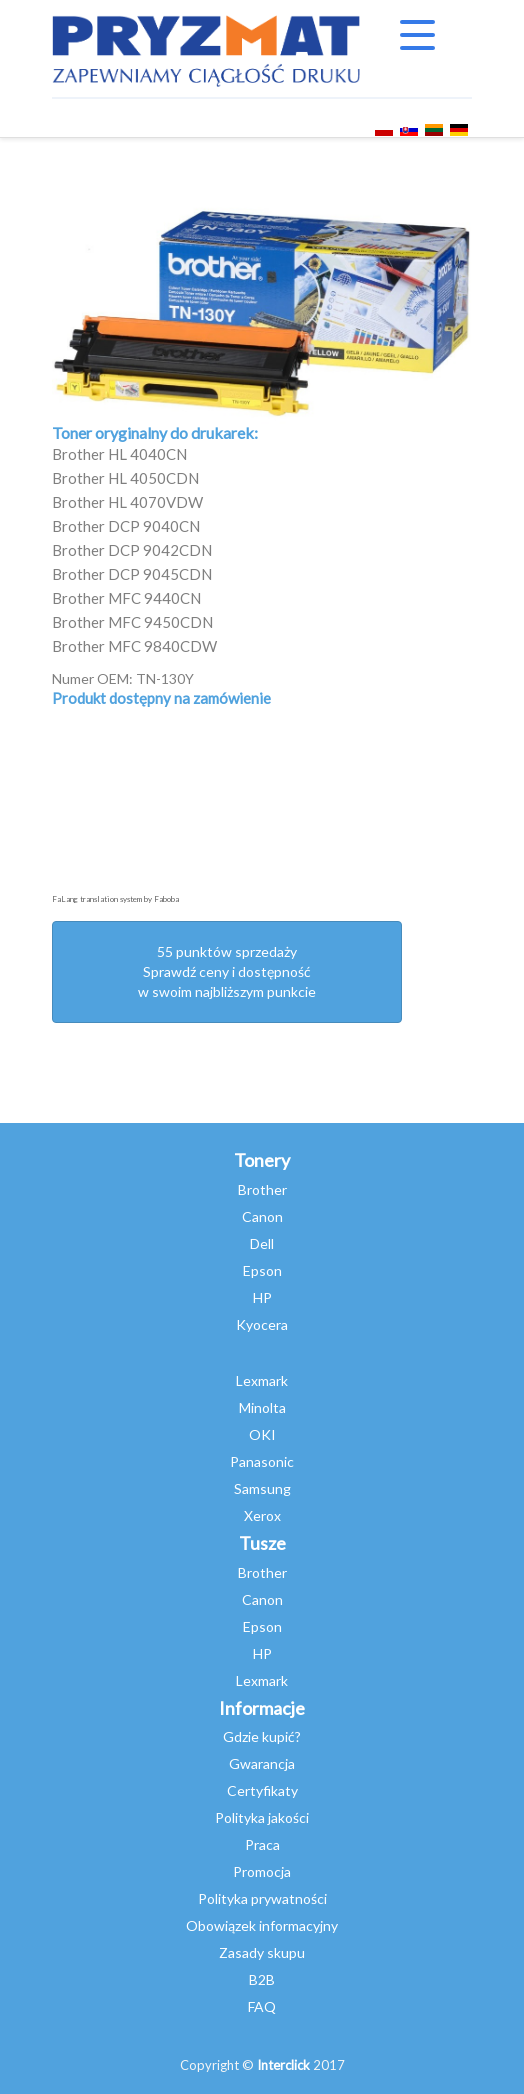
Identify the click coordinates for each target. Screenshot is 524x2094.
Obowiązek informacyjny (262, 1925)
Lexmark (262, 1380)
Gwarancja (262, 1763)
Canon (262, 1216)
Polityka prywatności (262, 1898)
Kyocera (262, 1324)
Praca (262, 1844)
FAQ (262, 2006)
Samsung (262, 1488)
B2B (262, 1979)
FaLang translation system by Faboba (115, 899)
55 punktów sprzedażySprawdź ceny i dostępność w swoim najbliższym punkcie (227, 971)
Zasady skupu (262, 1952)
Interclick (283, 2065)
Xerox (262, 1515)
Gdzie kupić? (262, 1736)
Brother (262, 1189)
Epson (262, 1270)
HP (262, 1297)
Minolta (262, 1407)
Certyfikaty (262, 1790)
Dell (262, 1243)
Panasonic (262, 1461)
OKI (262, 1434)
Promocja (262, 1871)
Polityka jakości (262, 1817)
